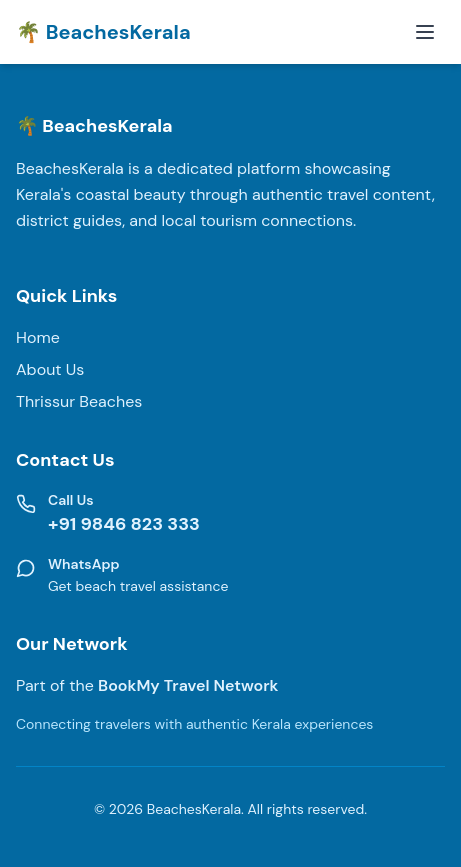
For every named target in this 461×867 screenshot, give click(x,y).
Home (38, 337)
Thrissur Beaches (79, 401)
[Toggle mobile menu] (425, 32)
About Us (50, 369)
